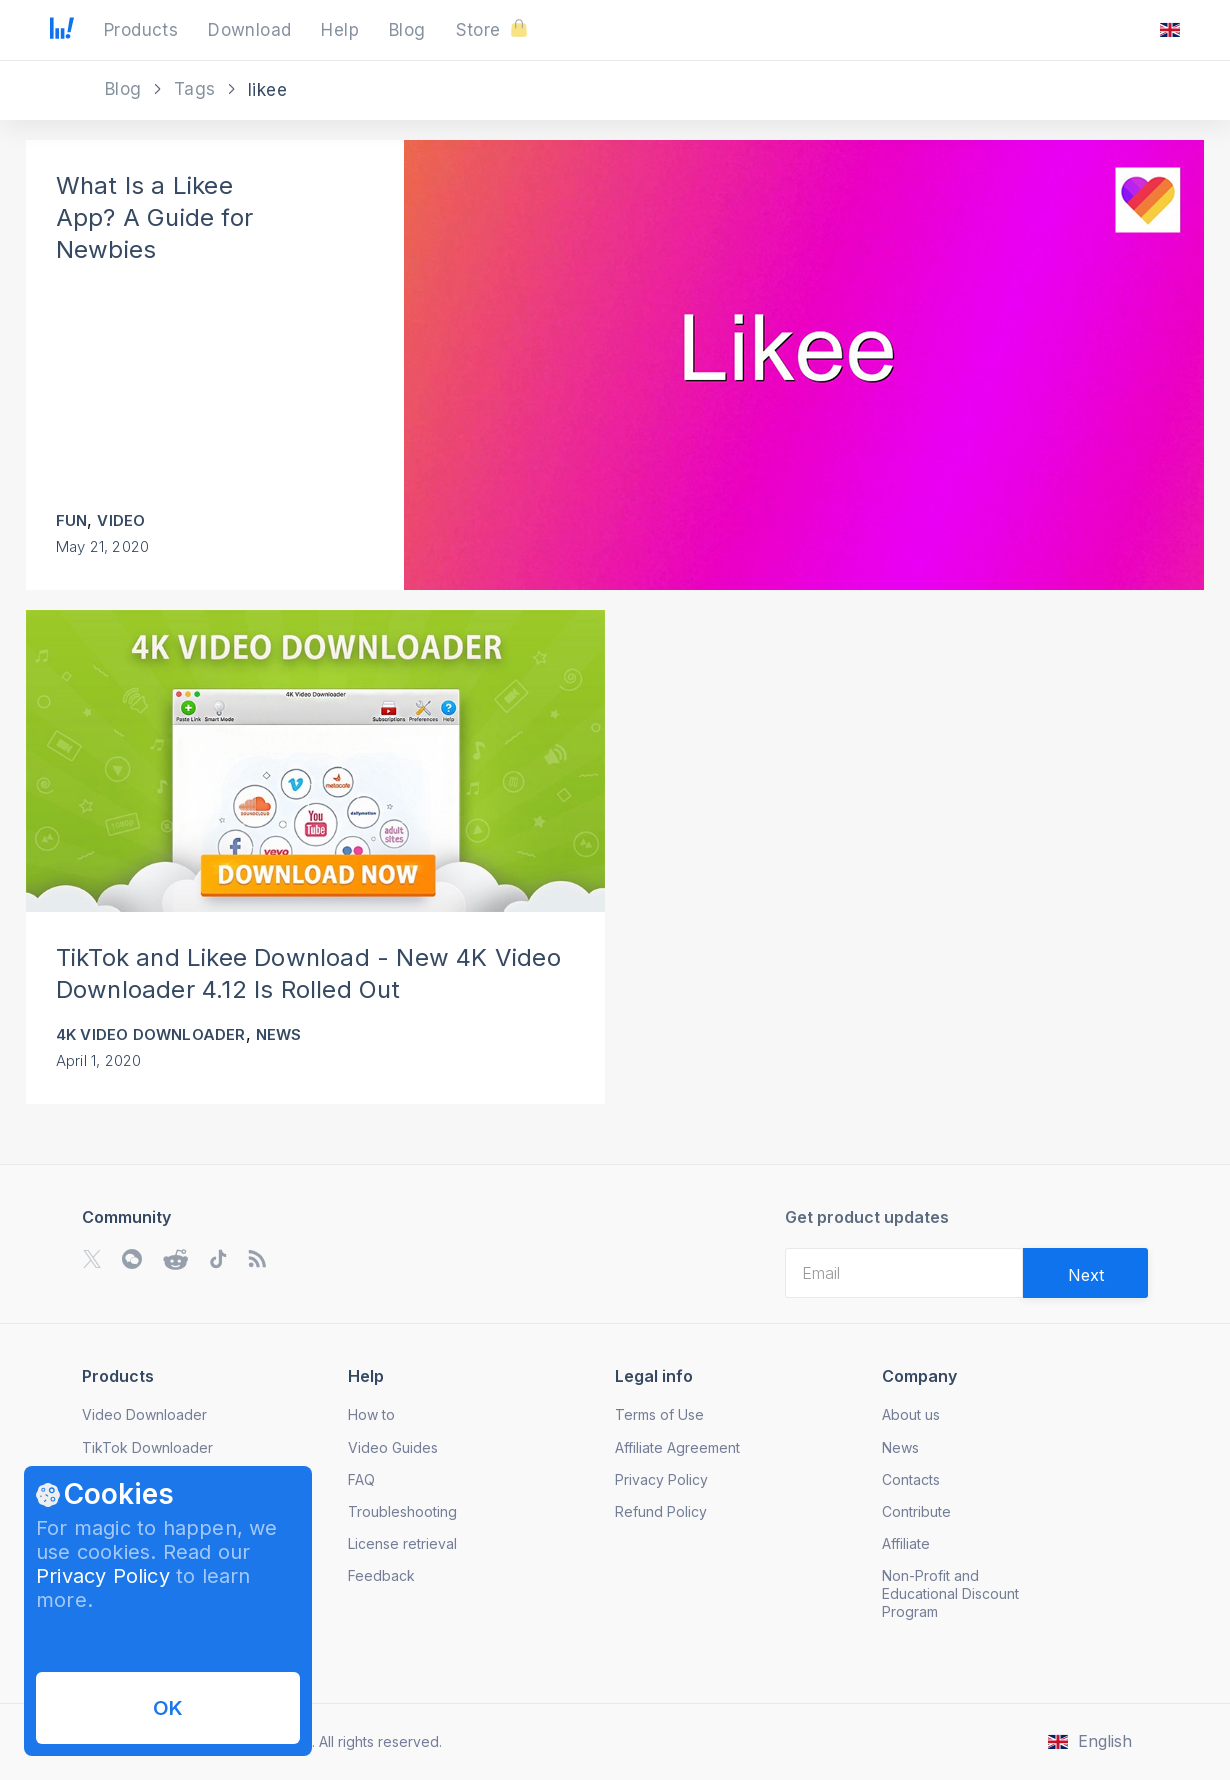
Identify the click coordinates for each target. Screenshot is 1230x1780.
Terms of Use (659, 1414)
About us (911, 1414)
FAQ (361, 1479)
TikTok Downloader (147, 1447)
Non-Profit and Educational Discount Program (950, 1593)
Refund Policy (661, 1511)
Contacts (911, 1479)
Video (121, 520)
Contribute (916, 1511)
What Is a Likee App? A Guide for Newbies (154, 217)
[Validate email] (1085, 1273)
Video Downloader (144, 1414)
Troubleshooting (402, 1511)
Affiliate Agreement (677, 1447)
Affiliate (906, 1543)
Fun (72, 520)
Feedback (381, 1575)
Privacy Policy (103, 1576)
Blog (126, 89)
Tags (197, 89)
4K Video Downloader (151, 1034)
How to (371, 1414)
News (279, 1034)
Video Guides (393, 1447)
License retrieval (402, 1543)
